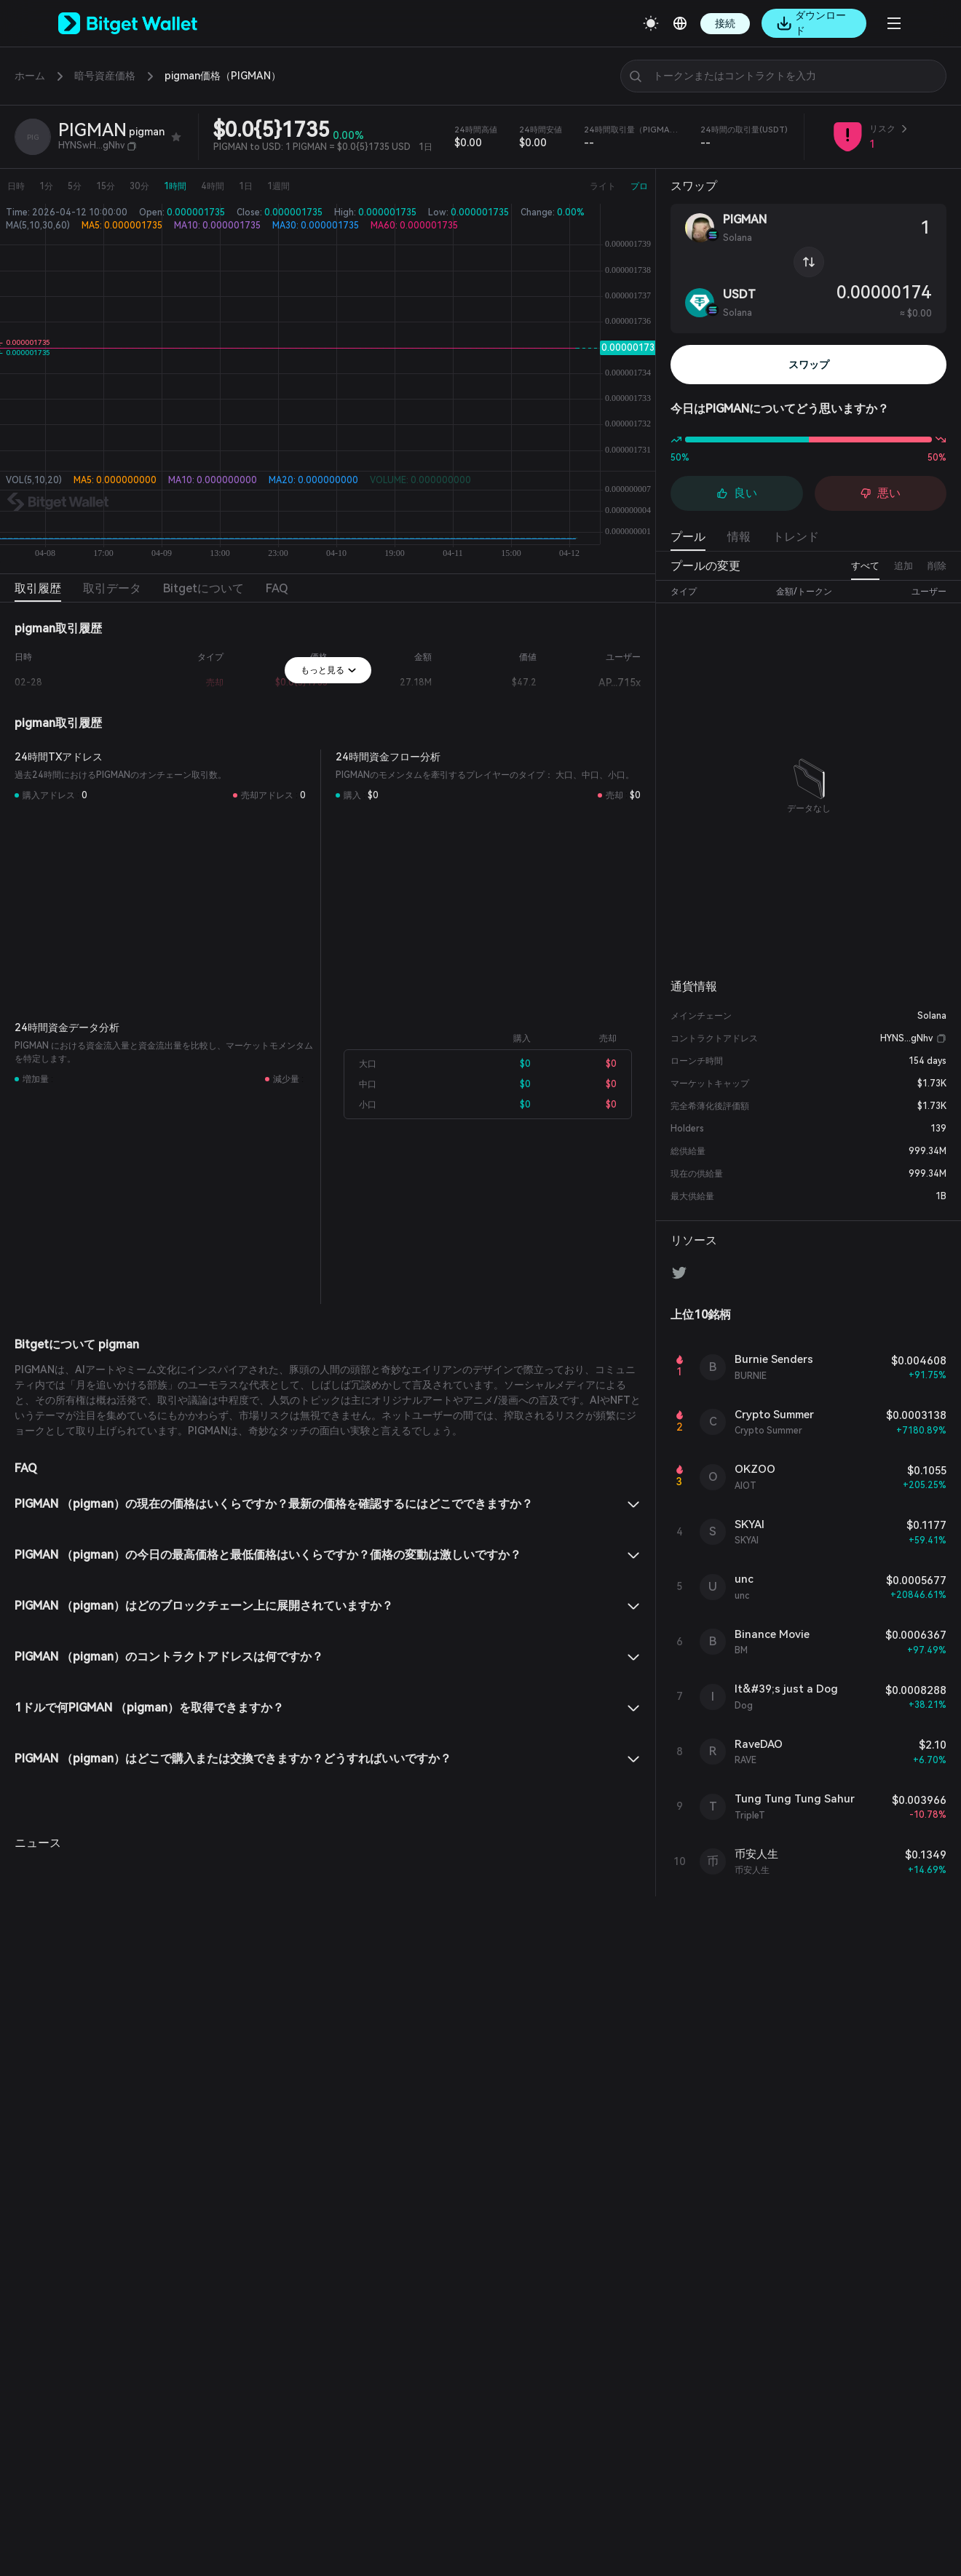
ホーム (30, 76)
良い (736, 493)
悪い (880, 493)
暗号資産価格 (104, 76)
